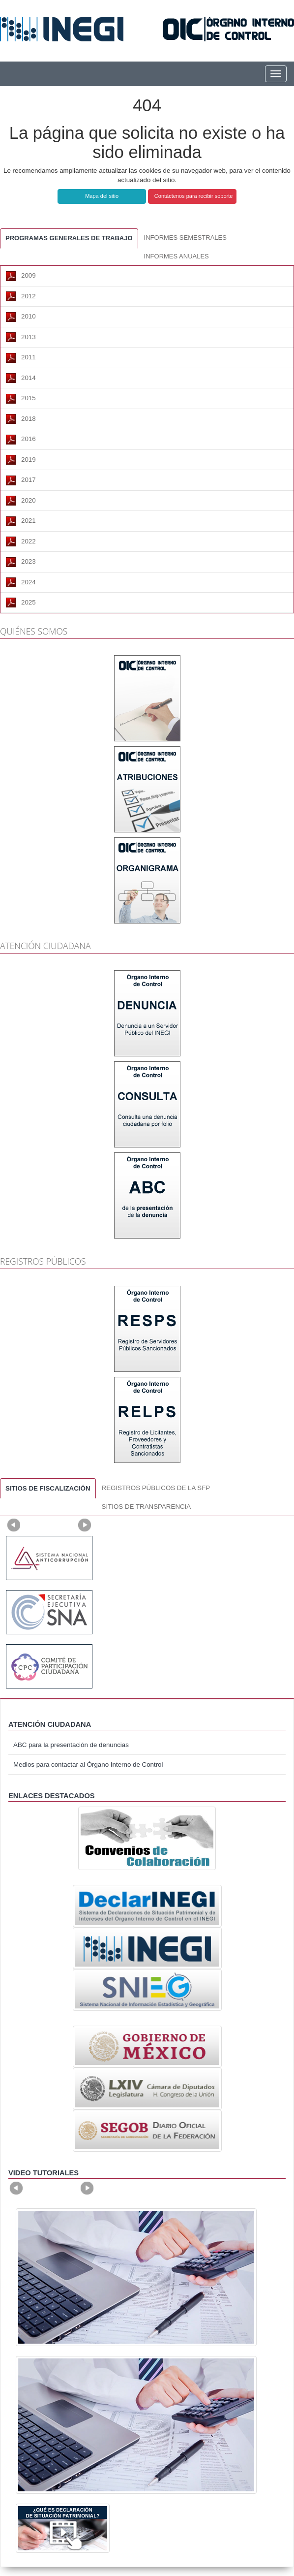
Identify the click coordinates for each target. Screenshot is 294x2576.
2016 (20, 440)
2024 (20, 582)
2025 (20, 602)
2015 (20, 399)
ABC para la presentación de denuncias (71, 1745)
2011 (20, 358)
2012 (20, 296)
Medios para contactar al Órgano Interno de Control (88, 1764)
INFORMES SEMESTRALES (185, 237)
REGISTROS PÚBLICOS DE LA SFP (156, 1488)
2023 (20, 562)
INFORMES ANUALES (176, 256)
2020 (20, 501)
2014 (20, 378)
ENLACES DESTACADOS (51, 1796)
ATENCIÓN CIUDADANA (49, 1724)
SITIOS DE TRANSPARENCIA (146, 1506)
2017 (20, 480)
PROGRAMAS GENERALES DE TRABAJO (69, 238)
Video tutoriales (43, 2173)
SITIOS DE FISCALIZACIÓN (47, 1488)
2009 (20, 276)
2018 (20, 419)
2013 (20, 337)
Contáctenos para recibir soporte (193, 196)
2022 (20, 541)
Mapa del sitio (101, 196)
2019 (20, 460)
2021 (20, 521)
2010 (20, 317)
